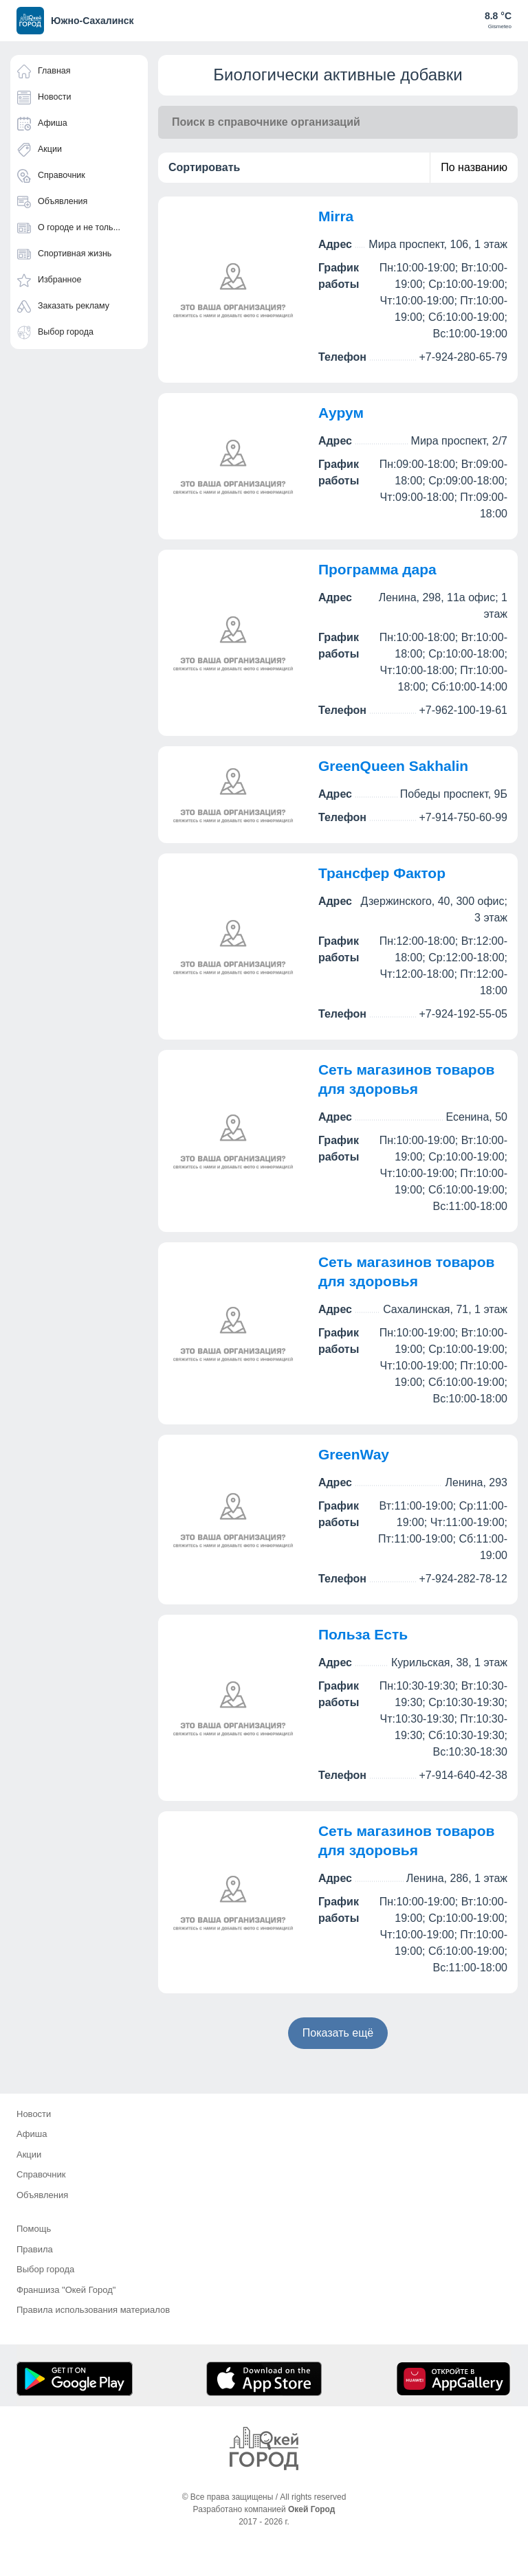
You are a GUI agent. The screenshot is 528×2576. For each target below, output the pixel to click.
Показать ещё (337, 2033)
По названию (474, 167)
